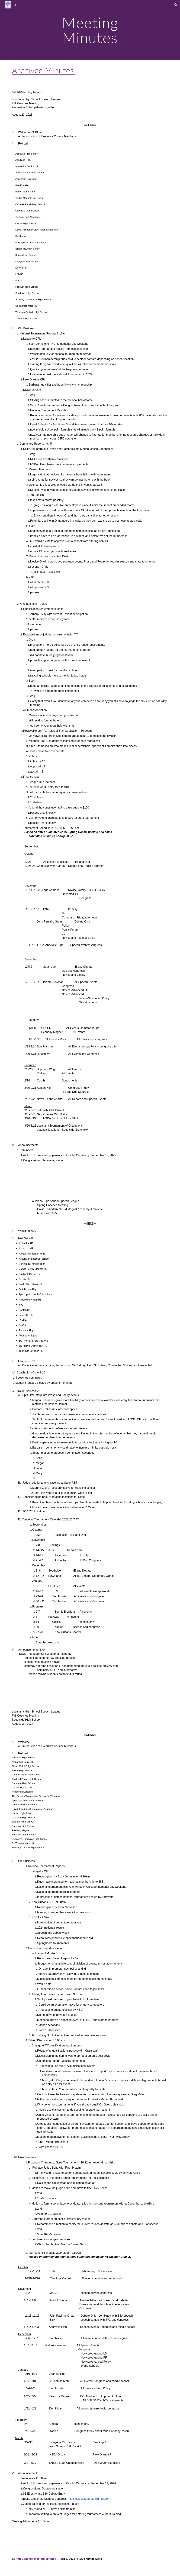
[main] (90, 30)
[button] (176, 5)
